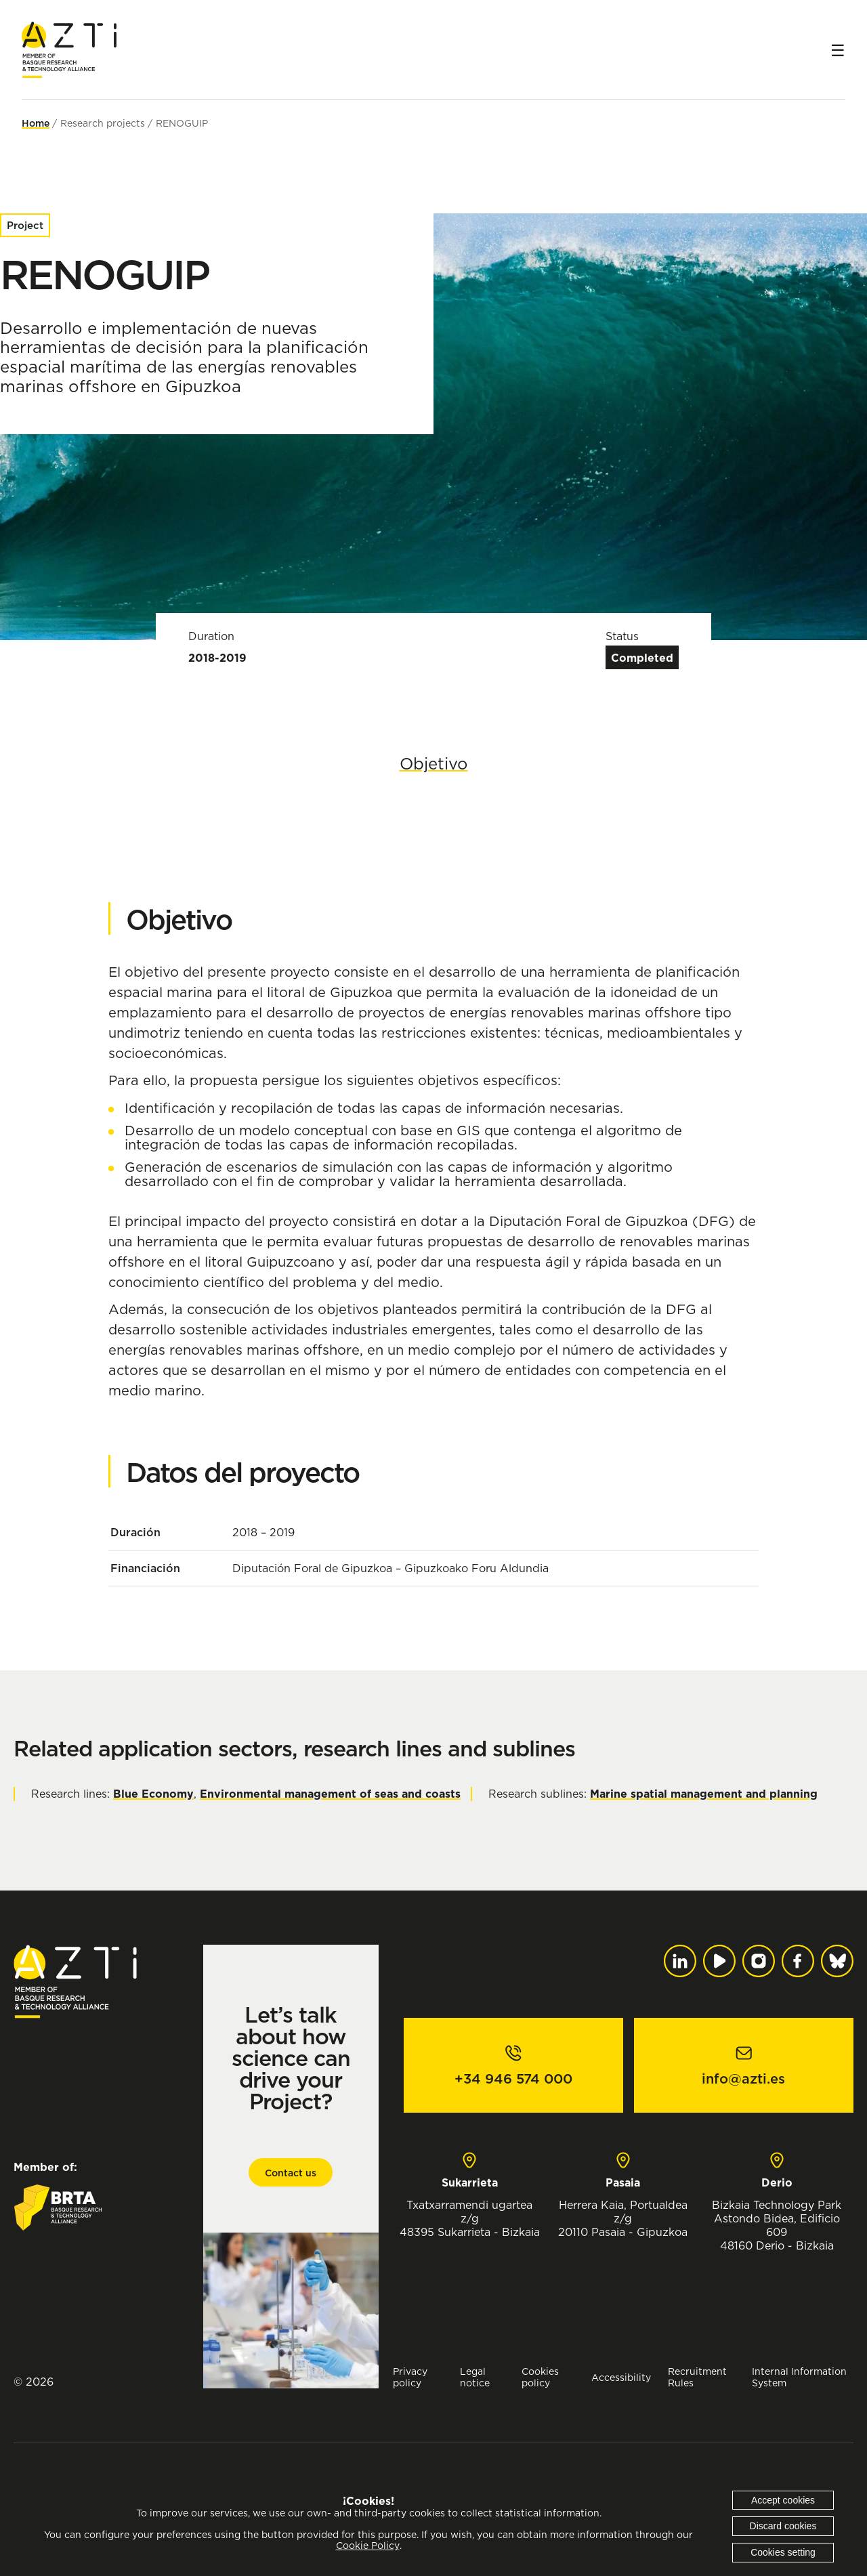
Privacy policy (410, 2376)
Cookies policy (540, 2376)
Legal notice (475, 2376)
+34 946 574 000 (513, 2079)
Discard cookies (783, 2525)
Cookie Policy (368, 2545)
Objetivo (434, 763)
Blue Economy (153, 1794)
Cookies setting (783, 2552)
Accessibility (621, 2377)
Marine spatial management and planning (704, 1794)
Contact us (290, 2173)
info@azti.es (743, 2079)
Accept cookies (783, 2500)
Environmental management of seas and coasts (330, 1794)
